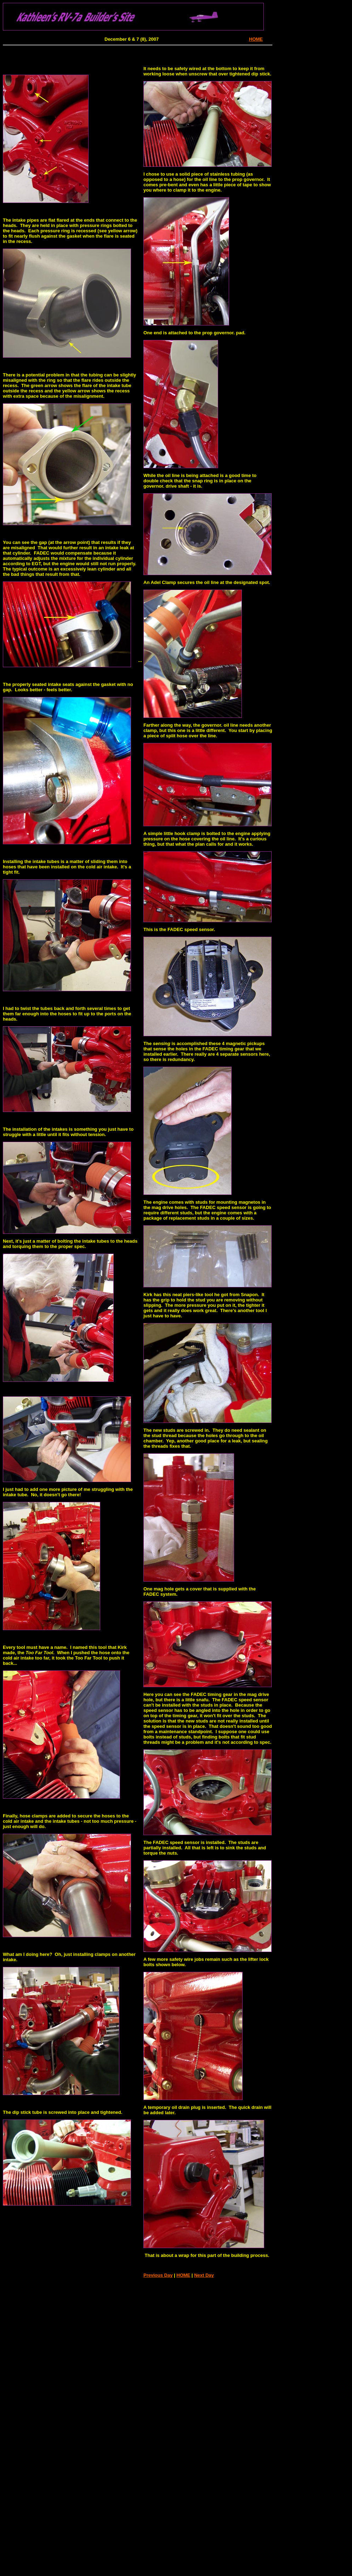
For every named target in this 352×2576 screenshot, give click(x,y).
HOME (256, 39)
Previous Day (157, 2275)
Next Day (204, 2275)
